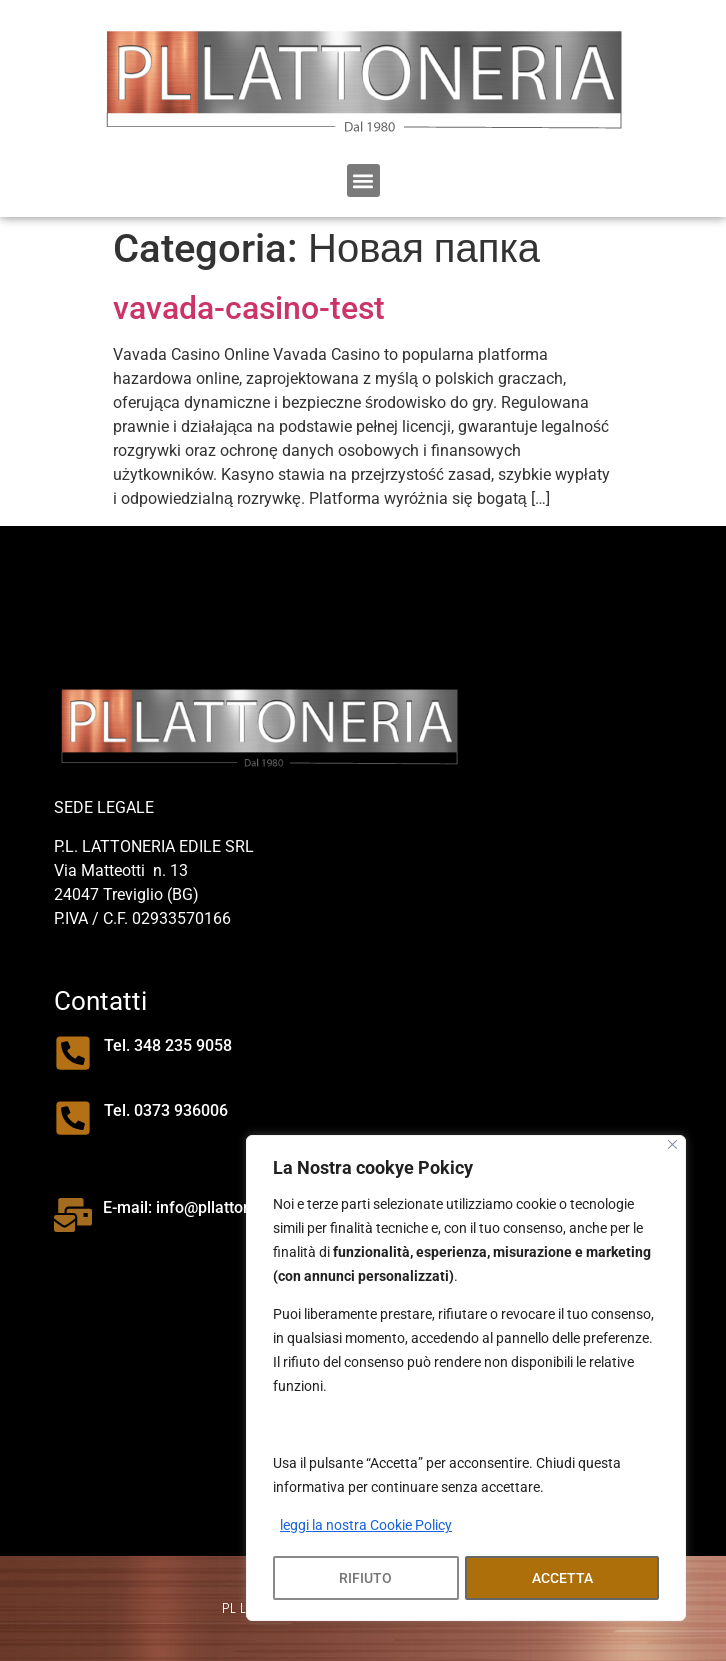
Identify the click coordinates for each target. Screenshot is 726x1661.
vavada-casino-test (249, 308)
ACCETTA (562, 1578)
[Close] (672, 1146)
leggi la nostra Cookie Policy (366, 1528)
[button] (363, 180)
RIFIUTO (365, 1578)
